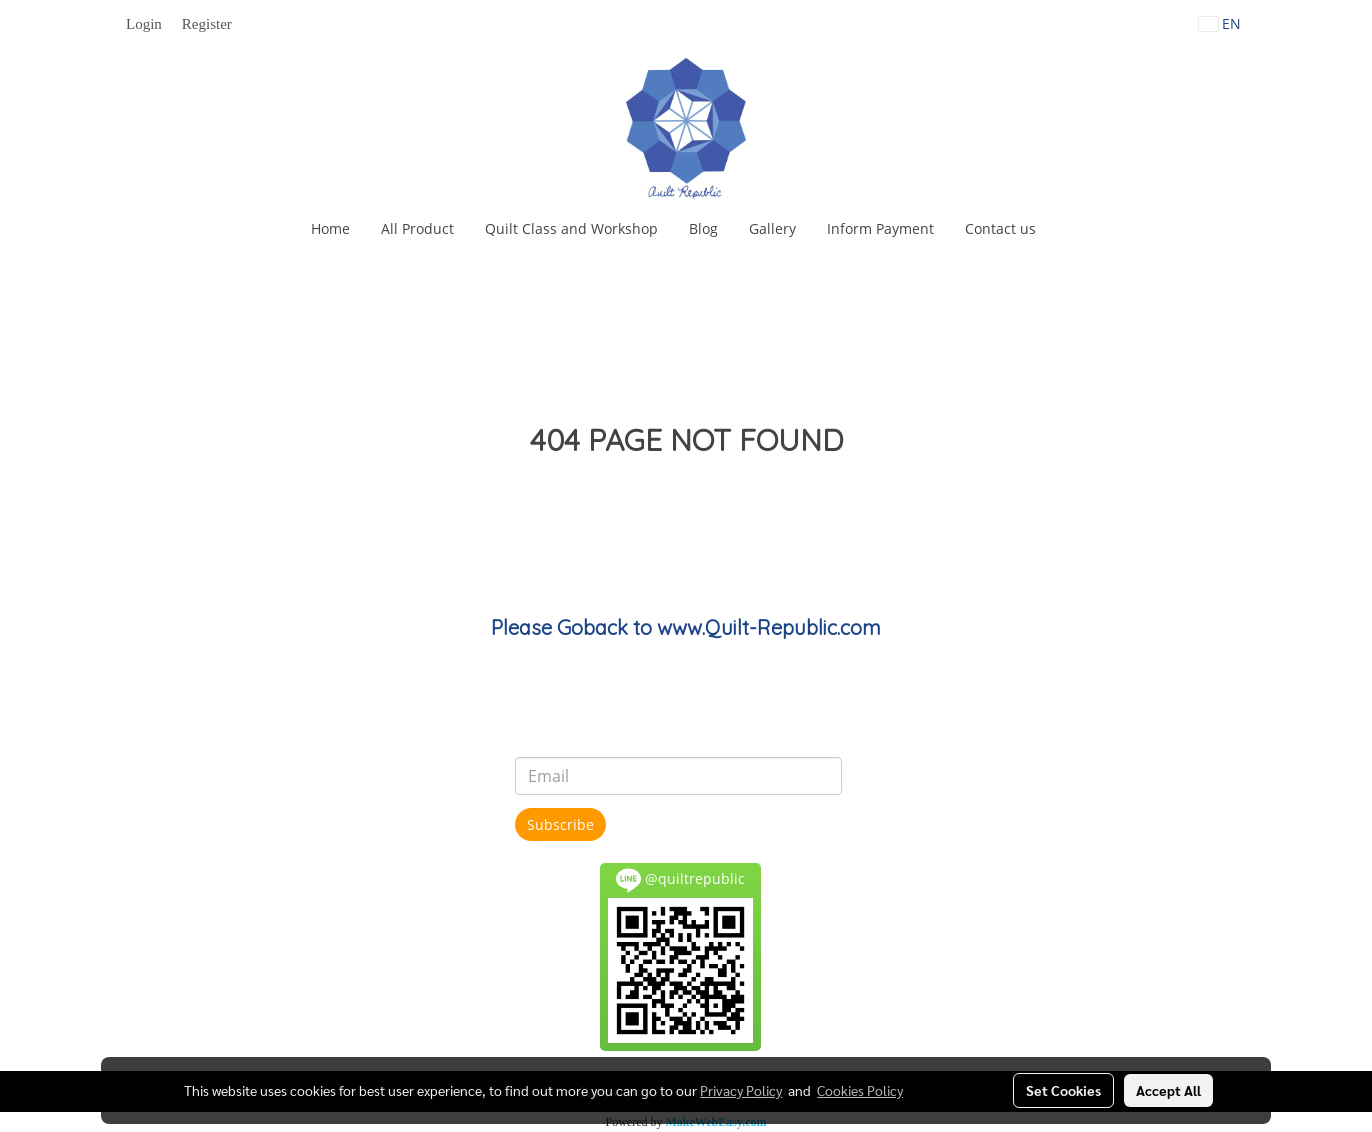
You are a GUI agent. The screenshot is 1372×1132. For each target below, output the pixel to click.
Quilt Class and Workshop (571, 228)
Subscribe (560, 824)
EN (1220, 23)
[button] (1069, 229)
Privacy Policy (741, 1090)
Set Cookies (1063, 1090)
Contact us (1000, 228)
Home (330, 228)
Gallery (772, 228)
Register (207, 24)
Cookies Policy (860, 1090)
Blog (703, 228)
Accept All (1168, 1090)
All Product (417, 228)
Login (144, 24)
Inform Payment (880, 228)
